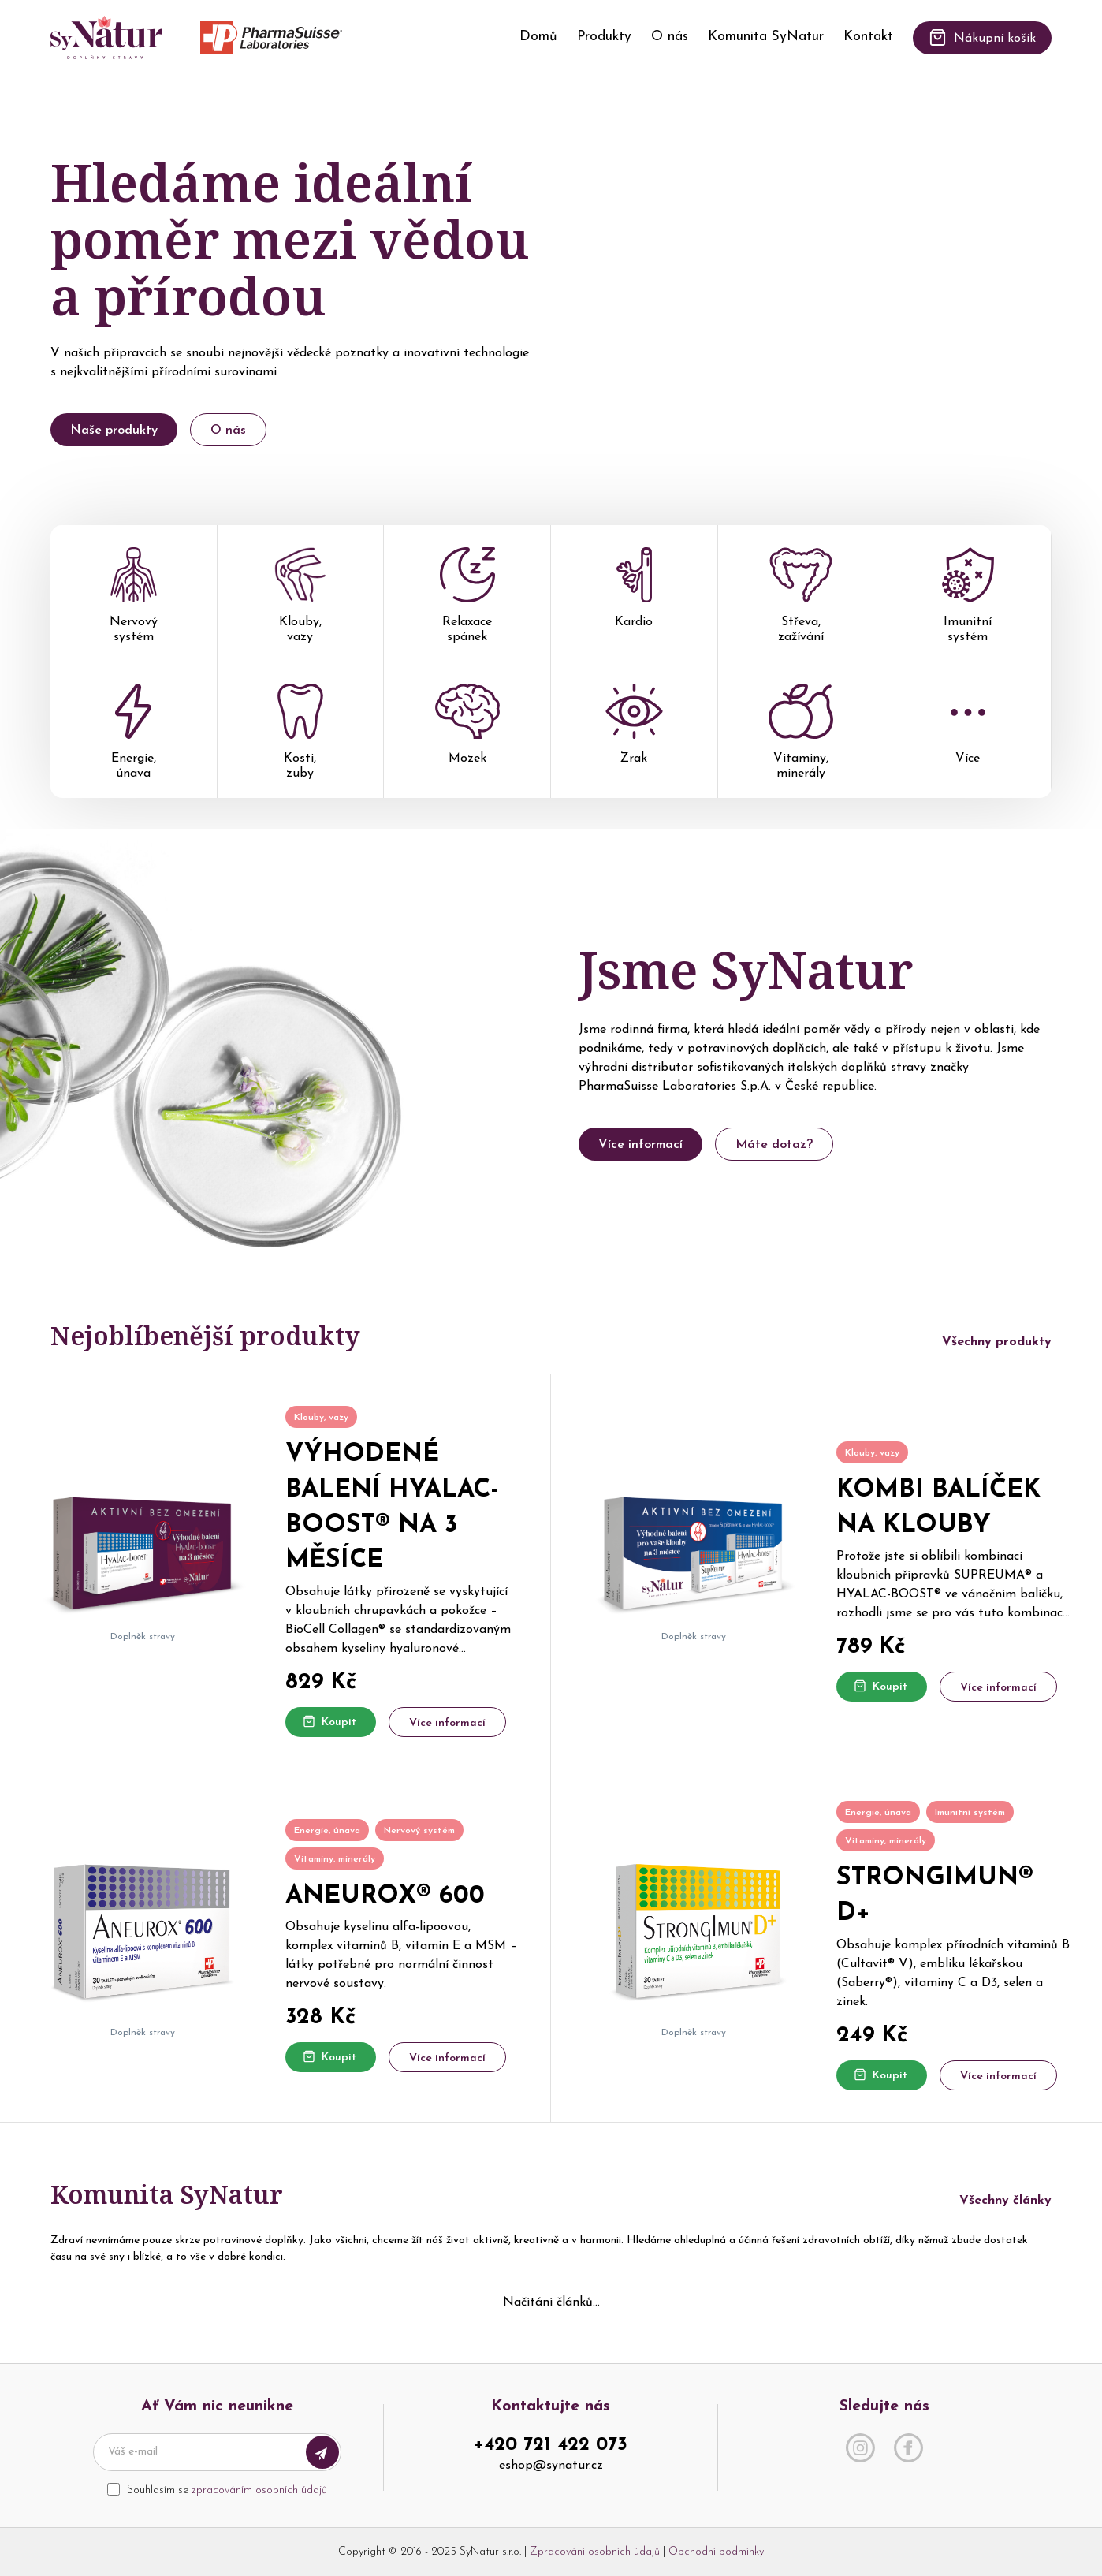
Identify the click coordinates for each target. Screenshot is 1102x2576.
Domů (538, 36)
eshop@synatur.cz (551, 2465)
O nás (669, 36)
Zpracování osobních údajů (595, 2552)
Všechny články (1005, 2200)
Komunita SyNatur (766, 36)
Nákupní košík (982, 37)
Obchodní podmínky (716, 2552)
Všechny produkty (997, 1342)
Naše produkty (114, 430)
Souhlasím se (227, 2490)
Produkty (604, 36)
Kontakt (868, 36)
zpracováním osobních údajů (259, 2490)
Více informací (640, 1145)
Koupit (329, 1721)
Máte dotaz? (774, 1145)
